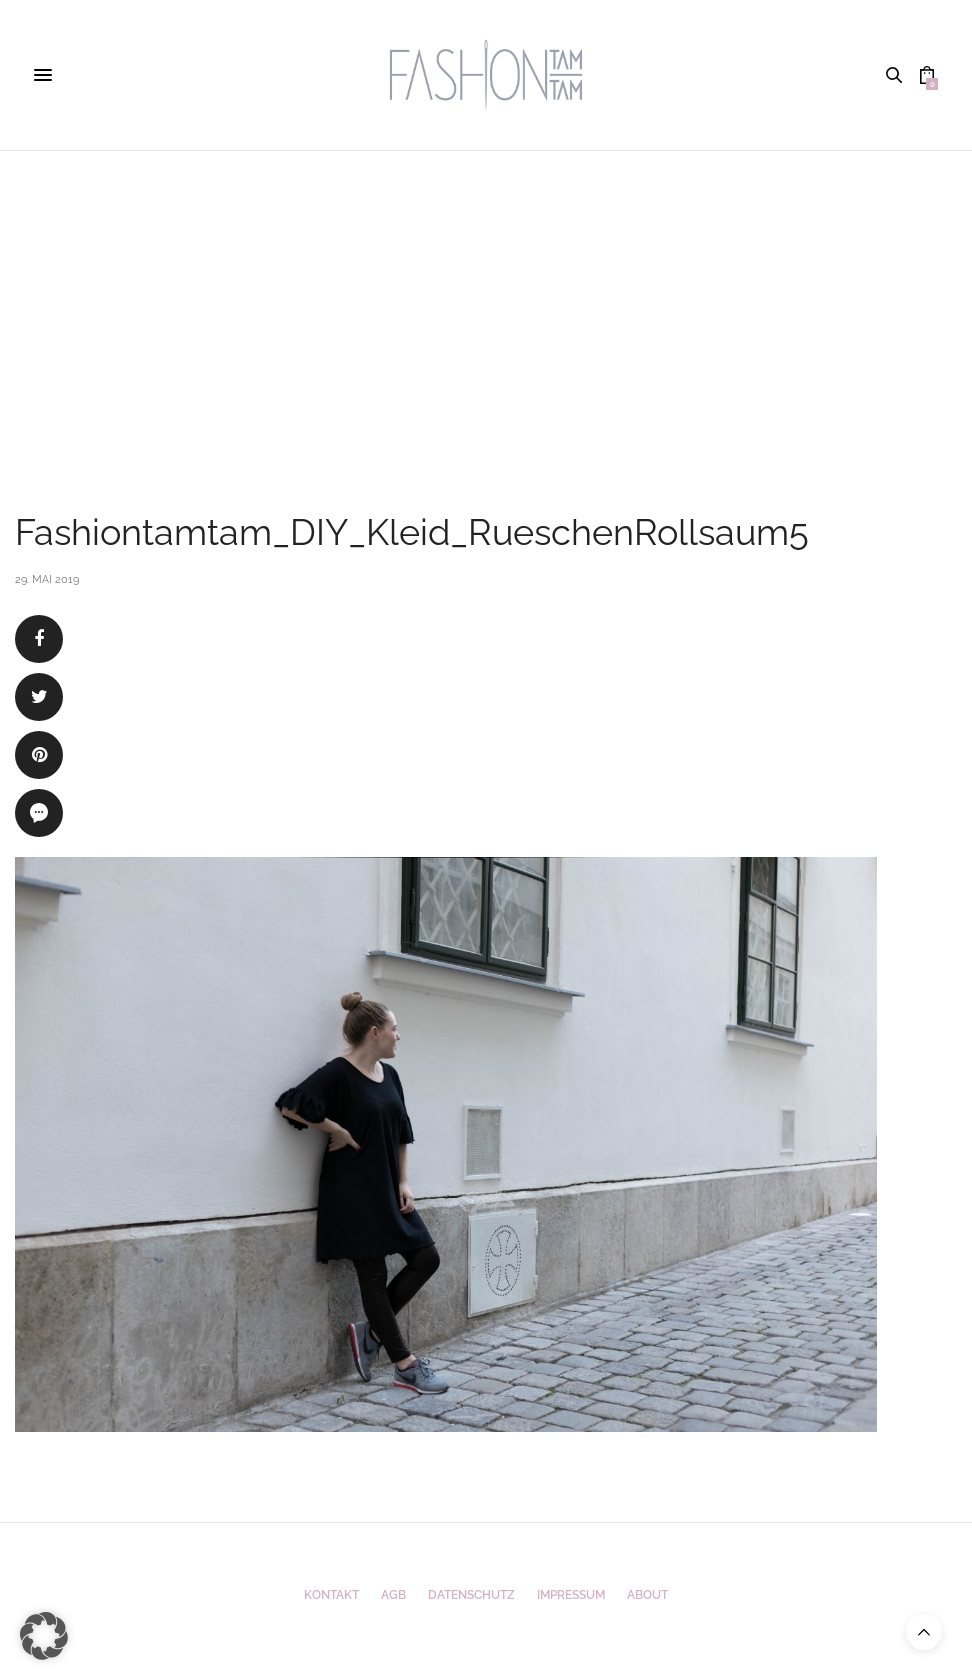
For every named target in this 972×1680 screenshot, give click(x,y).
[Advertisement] (486, 301)
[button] (44, 1636)
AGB (393, 1595)
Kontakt (331, 1595)
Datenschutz (471, 1595)
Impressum (571, 1595)
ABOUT (647, 1595)
